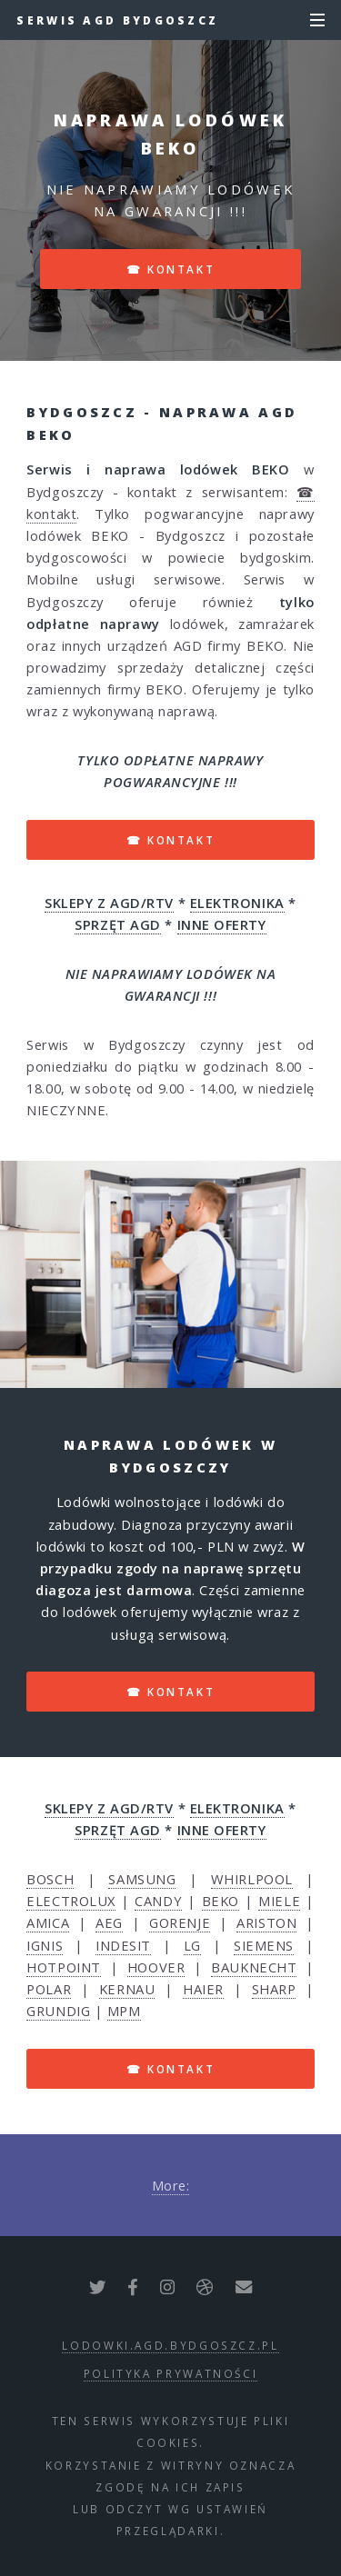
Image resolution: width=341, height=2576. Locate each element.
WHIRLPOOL (252, 1879)
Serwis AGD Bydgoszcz (117, 20)
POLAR (48, 1989)
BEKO (220, 1901)
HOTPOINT (63, 1967)
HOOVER (156, 1967)
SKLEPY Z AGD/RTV (109, 903)
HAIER (203, 1989)
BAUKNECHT (253, 1967)
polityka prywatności (171, 2373)
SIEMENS (264, 1945)
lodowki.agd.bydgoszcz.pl (170, 2345)
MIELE (279, 1901)
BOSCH (50, 1879)
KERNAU (127, 1989)
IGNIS (44, 1945)
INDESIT (123, 1945)
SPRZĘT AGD (118, 924)
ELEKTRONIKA (237, 903)
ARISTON (266, 1922)
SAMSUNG (142, 1879)
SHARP (274, 1989)
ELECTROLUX (70, 1901)
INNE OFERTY (221, 924)
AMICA (47, 1922)
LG (192, 1945)
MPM (124, 2011)
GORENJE (179, 1922)
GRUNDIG (58, 2011)
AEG (109, 1922)
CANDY (158, 1901)
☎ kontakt (171, 269)
